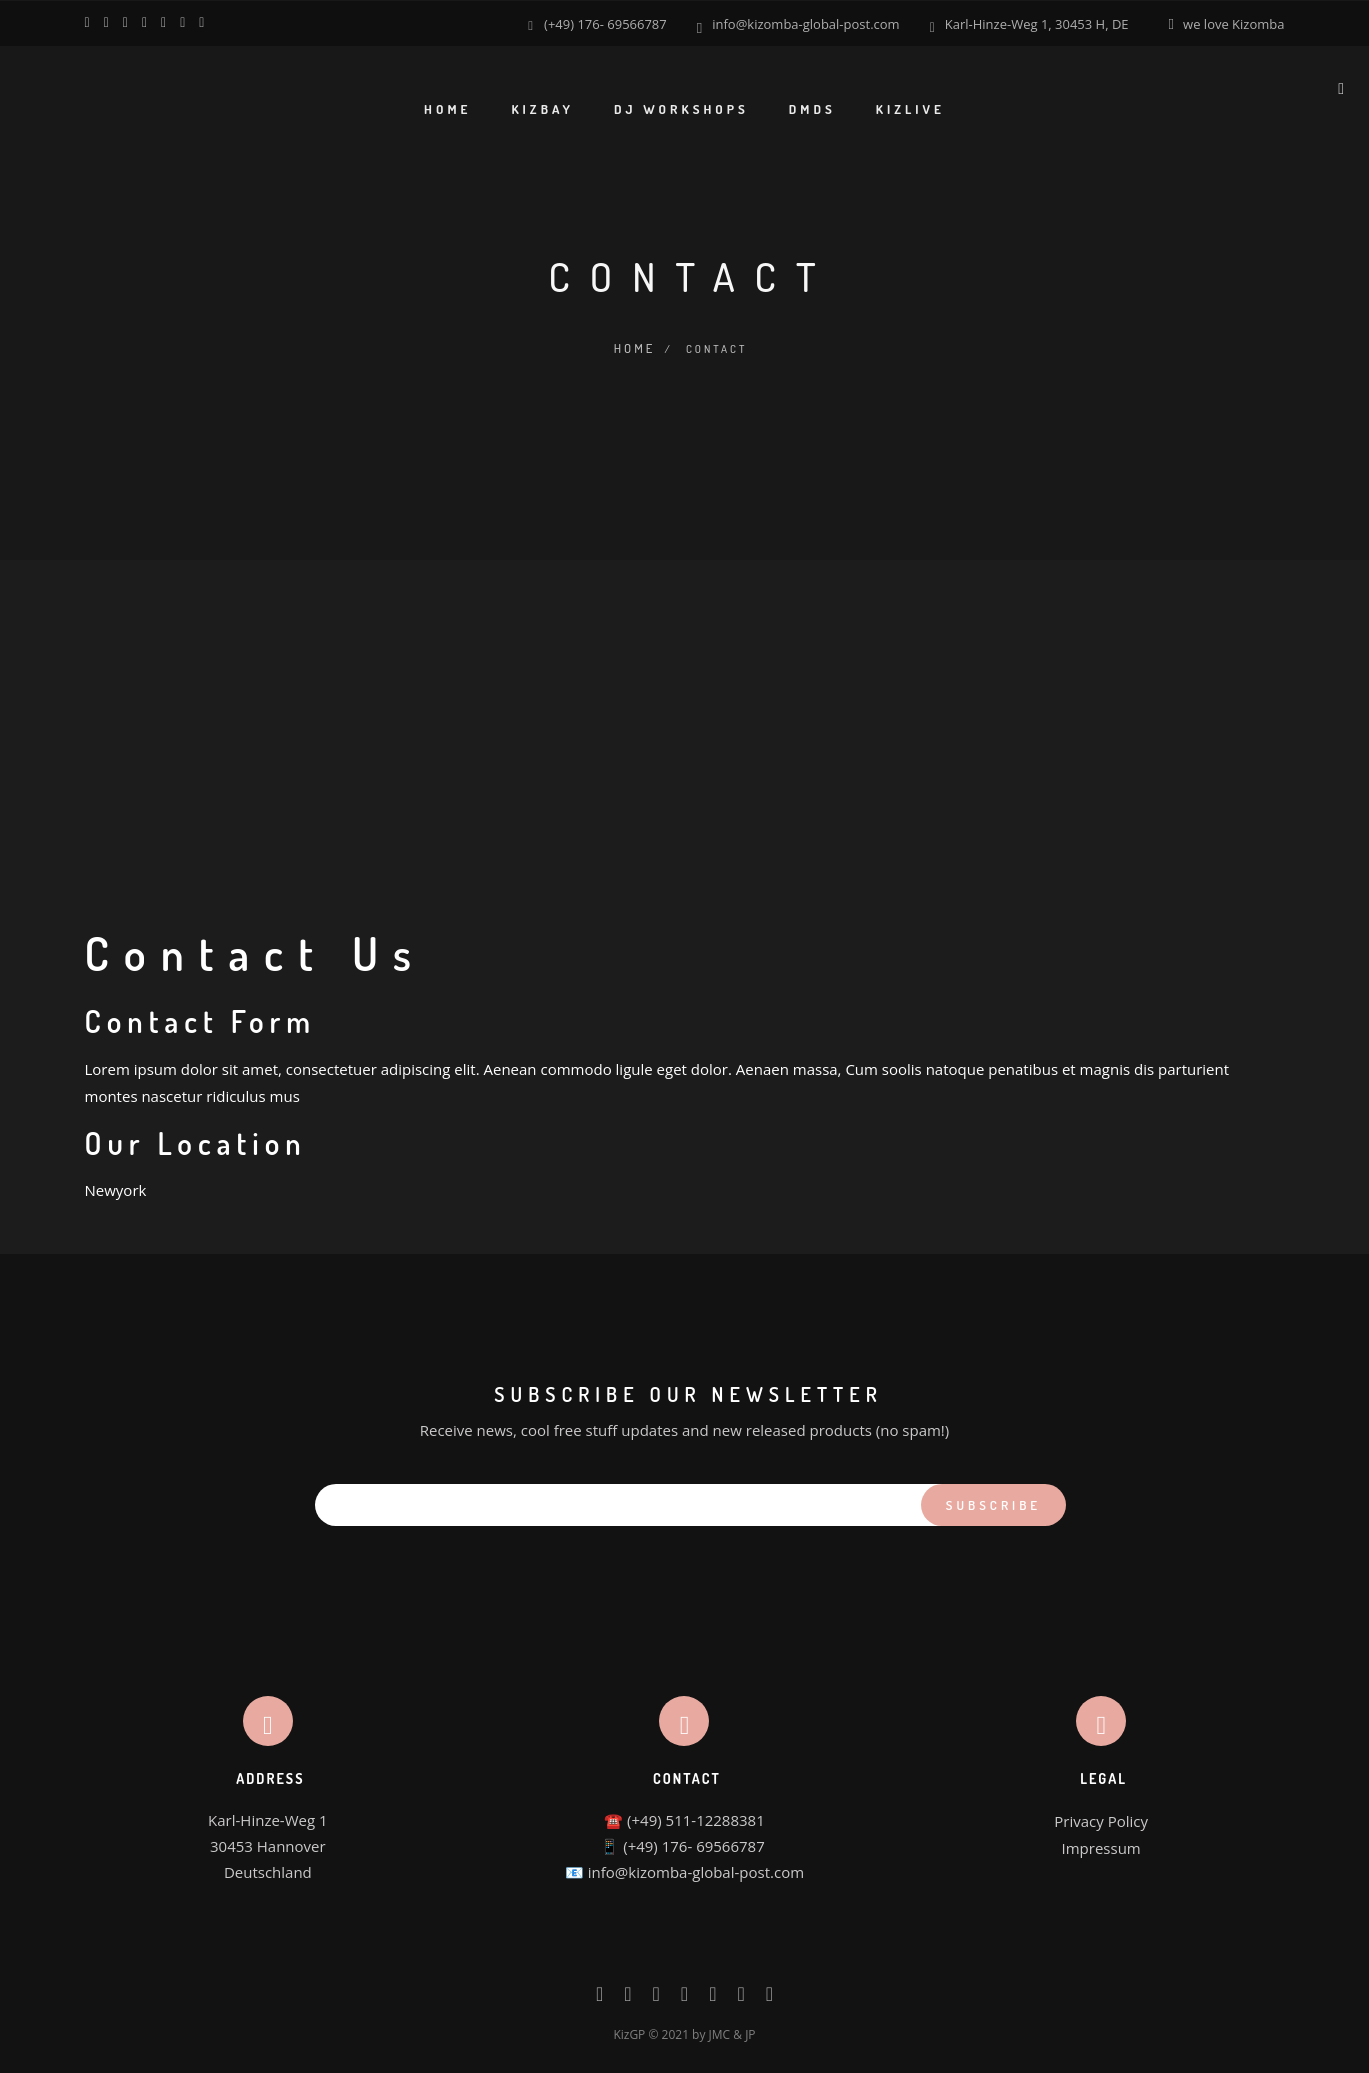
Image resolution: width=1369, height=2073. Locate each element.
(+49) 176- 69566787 (605, 23)
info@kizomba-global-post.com (805, 23)
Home (633, 346)
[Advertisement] (685, 707)
